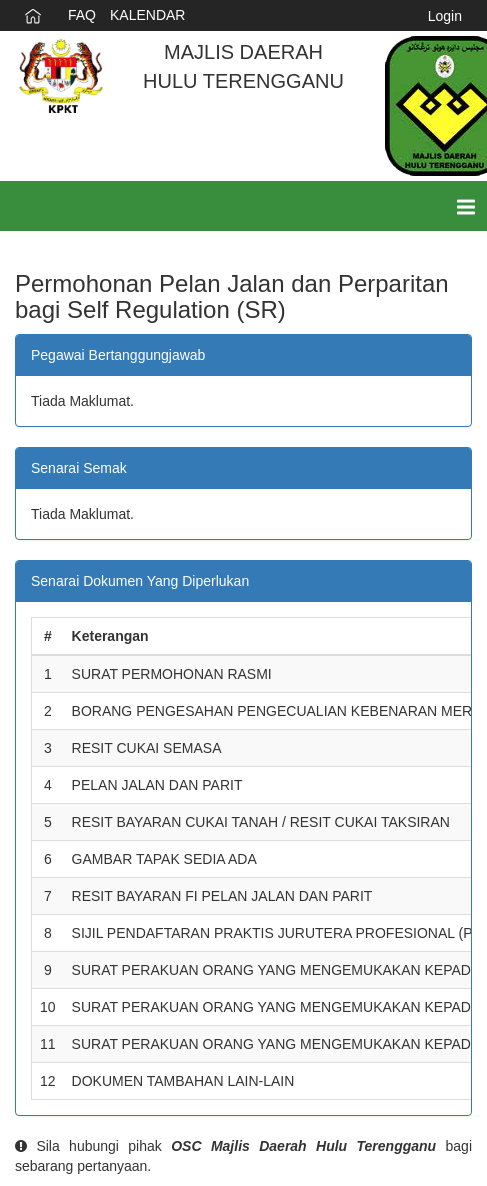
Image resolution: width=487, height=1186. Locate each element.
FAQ (82, 15)
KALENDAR (147, 15)
